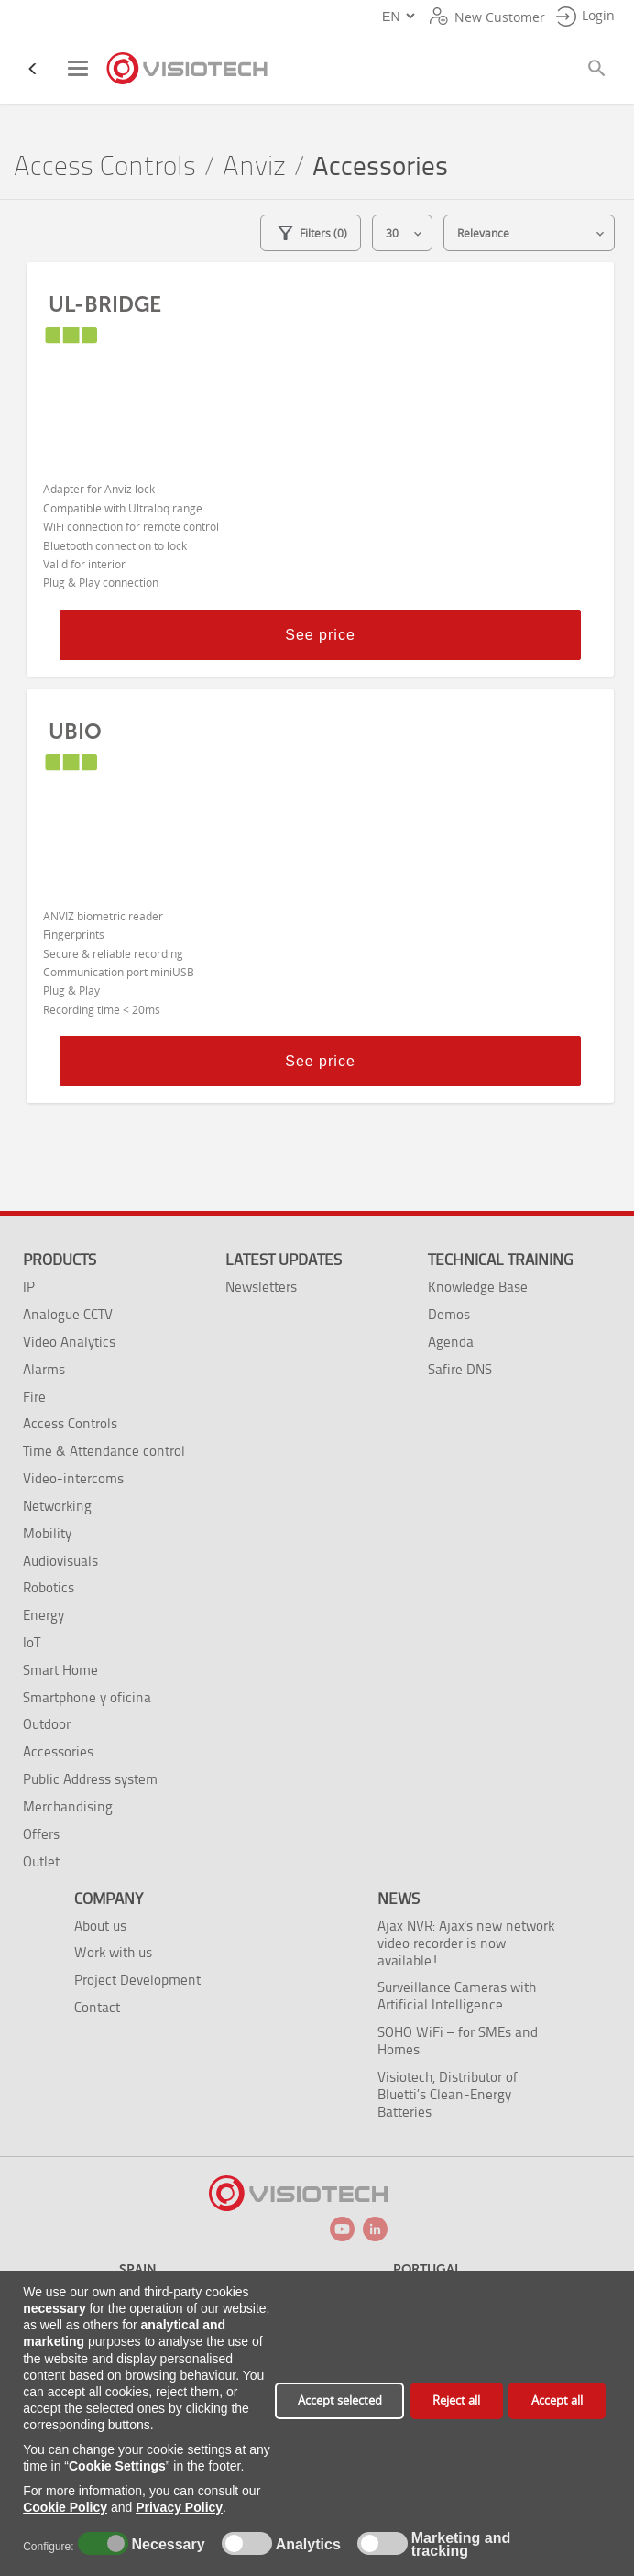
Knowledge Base (478, 1286)
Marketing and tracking (460, 2545)
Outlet (41, 1861)
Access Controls (105, 166)
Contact (97, 2007)
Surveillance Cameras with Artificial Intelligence (456, 1995)
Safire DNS (460, 1369)
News (398, 1898)
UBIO (75, 731)
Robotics (48, 1587)
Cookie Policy (65, 2507)
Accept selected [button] (340, 2400)
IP (29, 1286)
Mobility (47, 1533)
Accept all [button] (557, 2400)
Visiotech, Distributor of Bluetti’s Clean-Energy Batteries (447, 2094)
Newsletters (261, 1286)
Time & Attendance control (104, 1450)
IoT (31, 1642)
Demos (449, 1314)
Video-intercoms (73, 1478)
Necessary (166, 2544)
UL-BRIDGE (105, 304)
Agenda (451, 1341)
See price (320, 635)
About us (100, 1925)
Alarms (44, 1369)
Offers (41, 1834)
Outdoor (47, 1724)
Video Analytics (69, 1341)
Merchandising (68, 1806)
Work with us (113, 1952)
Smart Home (60, 1670)
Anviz (254, 166)
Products (59, 1259)
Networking (57, 1505)
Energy (43, 1615)
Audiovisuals (60, 1560)
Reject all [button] (456, 2400)
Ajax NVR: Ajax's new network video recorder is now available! (465, 1943)
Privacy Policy (179, 2507)
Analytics (306, 2544)
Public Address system (90, 1779)
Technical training (500, 1259)
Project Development (137, 1979)
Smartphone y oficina (87, 1697)
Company (108, 1898)
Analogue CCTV (68, 1314)
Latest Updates (283, 1259)
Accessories (58, 1751)
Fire (34, 1396)
